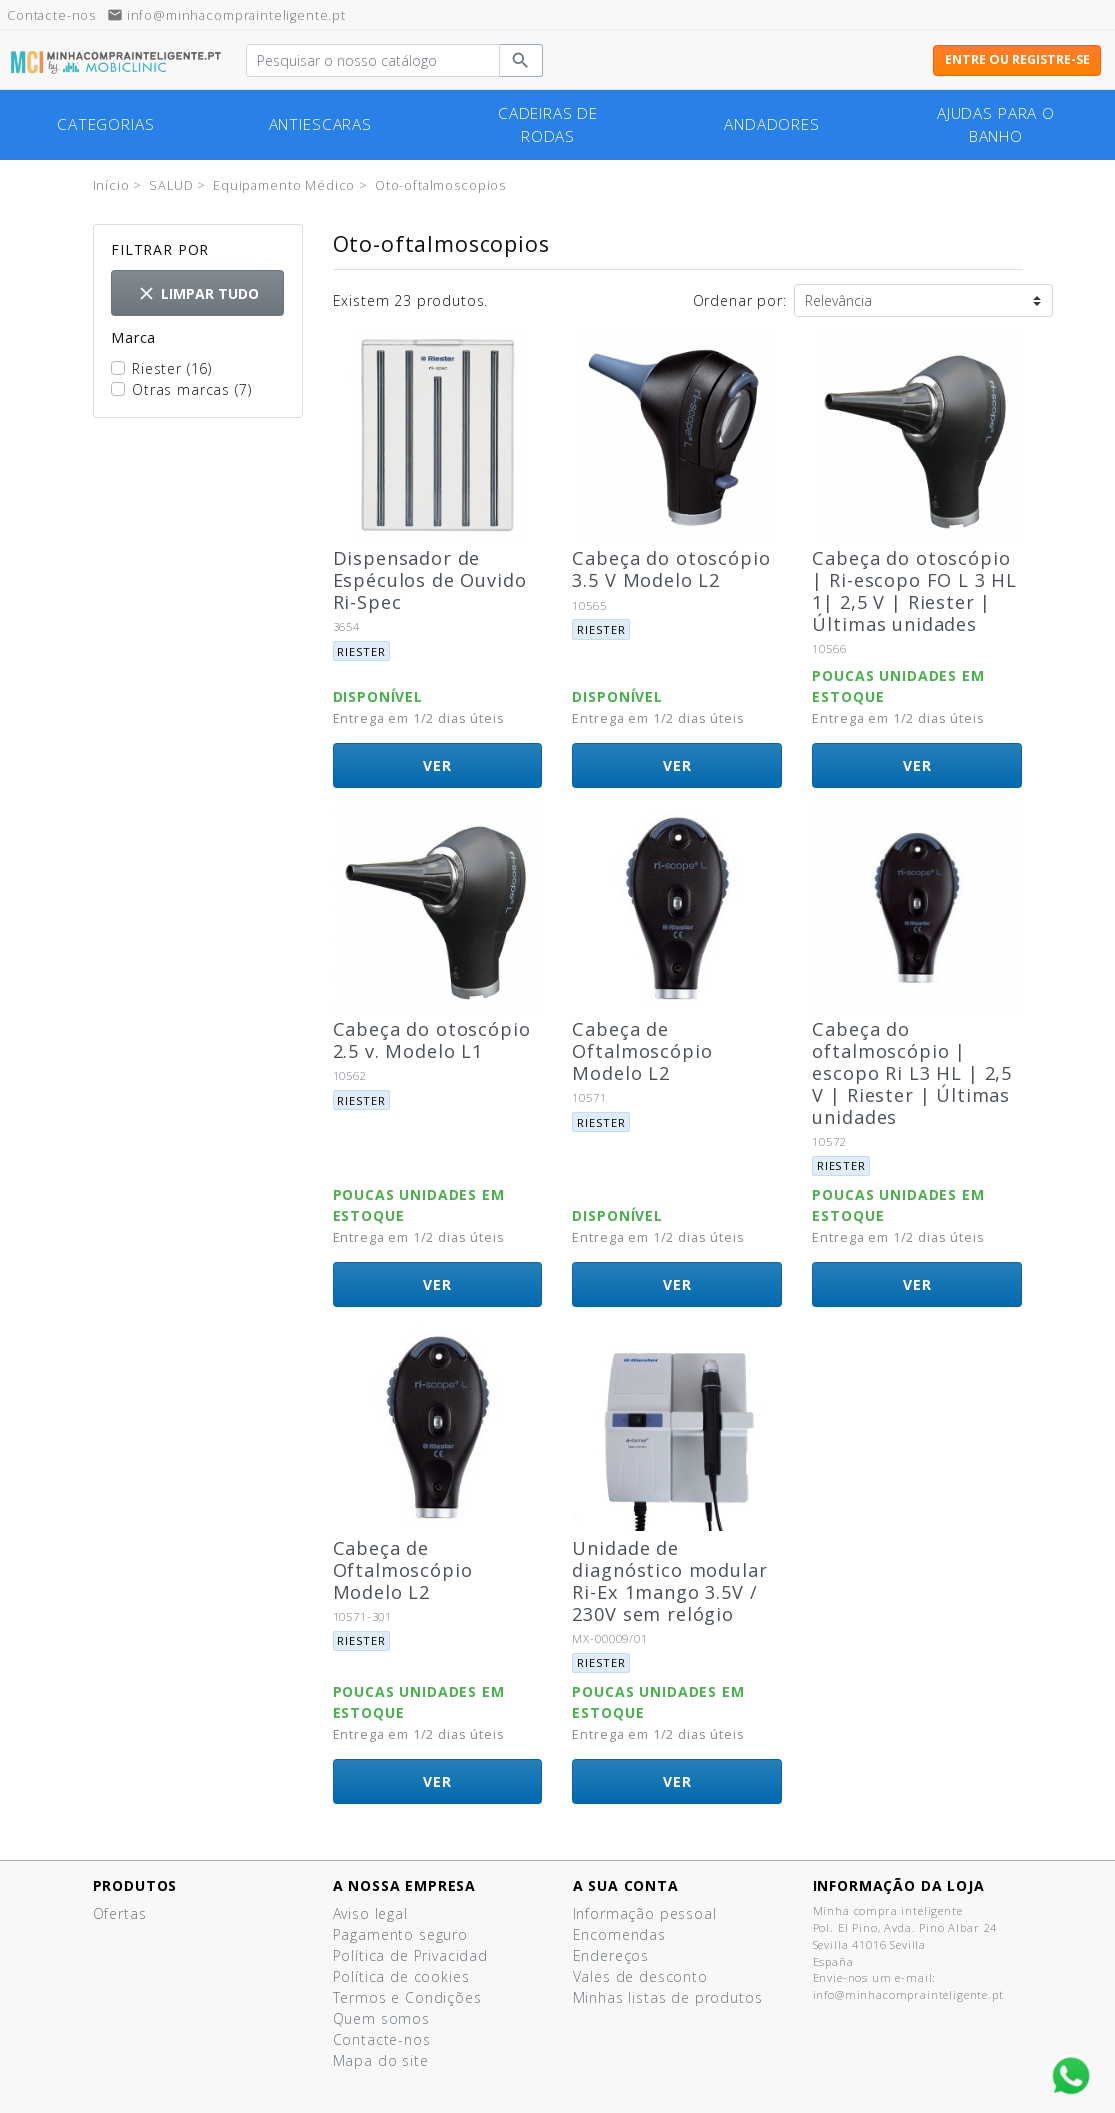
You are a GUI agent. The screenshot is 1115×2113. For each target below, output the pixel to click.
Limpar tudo (197, 293)
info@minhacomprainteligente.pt (226, 15)
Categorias (105, 124)
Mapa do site (381, 2060)
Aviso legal (370, 1913)
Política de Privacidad (410, 1955)
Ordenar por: (740, 300)
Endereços (611, 1955)
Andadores (772, 124)
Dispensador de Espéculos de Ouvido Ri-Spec (430, 580)
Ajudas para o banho (996, 125)
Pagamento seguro (400, 1934)
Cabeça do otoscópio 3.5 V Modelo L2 (671, 569)
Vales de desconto (640, 1976)
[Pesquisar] (373, 61)
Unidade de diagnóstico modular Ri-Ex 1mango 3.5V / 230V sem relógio (669, 1581)
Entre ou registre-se (1017, 59)
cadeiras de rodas (548, 125)
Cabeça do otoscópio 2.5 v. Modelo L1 (432, 1040)
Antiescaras (320, 124)
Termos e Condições (407, 1997)
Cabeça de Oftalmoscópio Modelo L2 (642, 1051)
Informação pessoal (645, 1913)
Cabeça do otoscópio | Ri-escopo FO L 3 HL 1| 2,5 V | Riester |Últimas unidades (914, 591)
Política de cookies (401, 1976)
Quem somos (381, 2018)
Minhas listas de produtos (668, 1997)
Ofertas (120, 1913)
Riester (172, 368)
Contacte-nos (382, 2039)
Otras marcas (191, 389)
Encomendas (619, 1934)
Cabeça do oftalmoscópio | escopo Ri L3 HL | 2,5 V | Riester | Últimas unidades (912, 1072)
